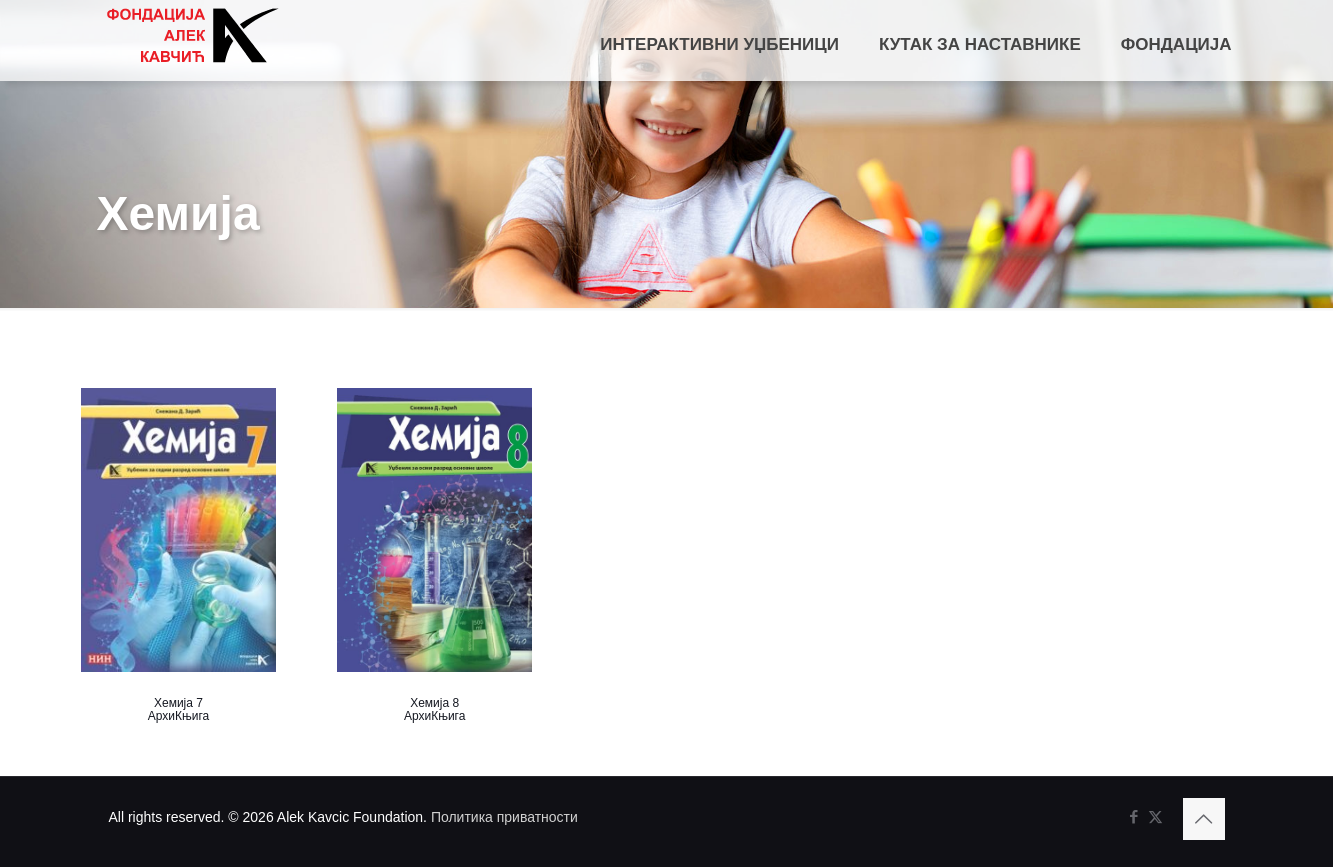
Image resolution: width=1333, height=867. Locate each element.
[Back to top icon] (1204, 819)
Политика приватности (504, 817)
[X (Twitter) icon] (1155, 816)
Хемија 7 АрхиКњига (178, 709)
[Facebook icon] (1134, 816)
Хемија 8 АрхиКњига (434, 709)
